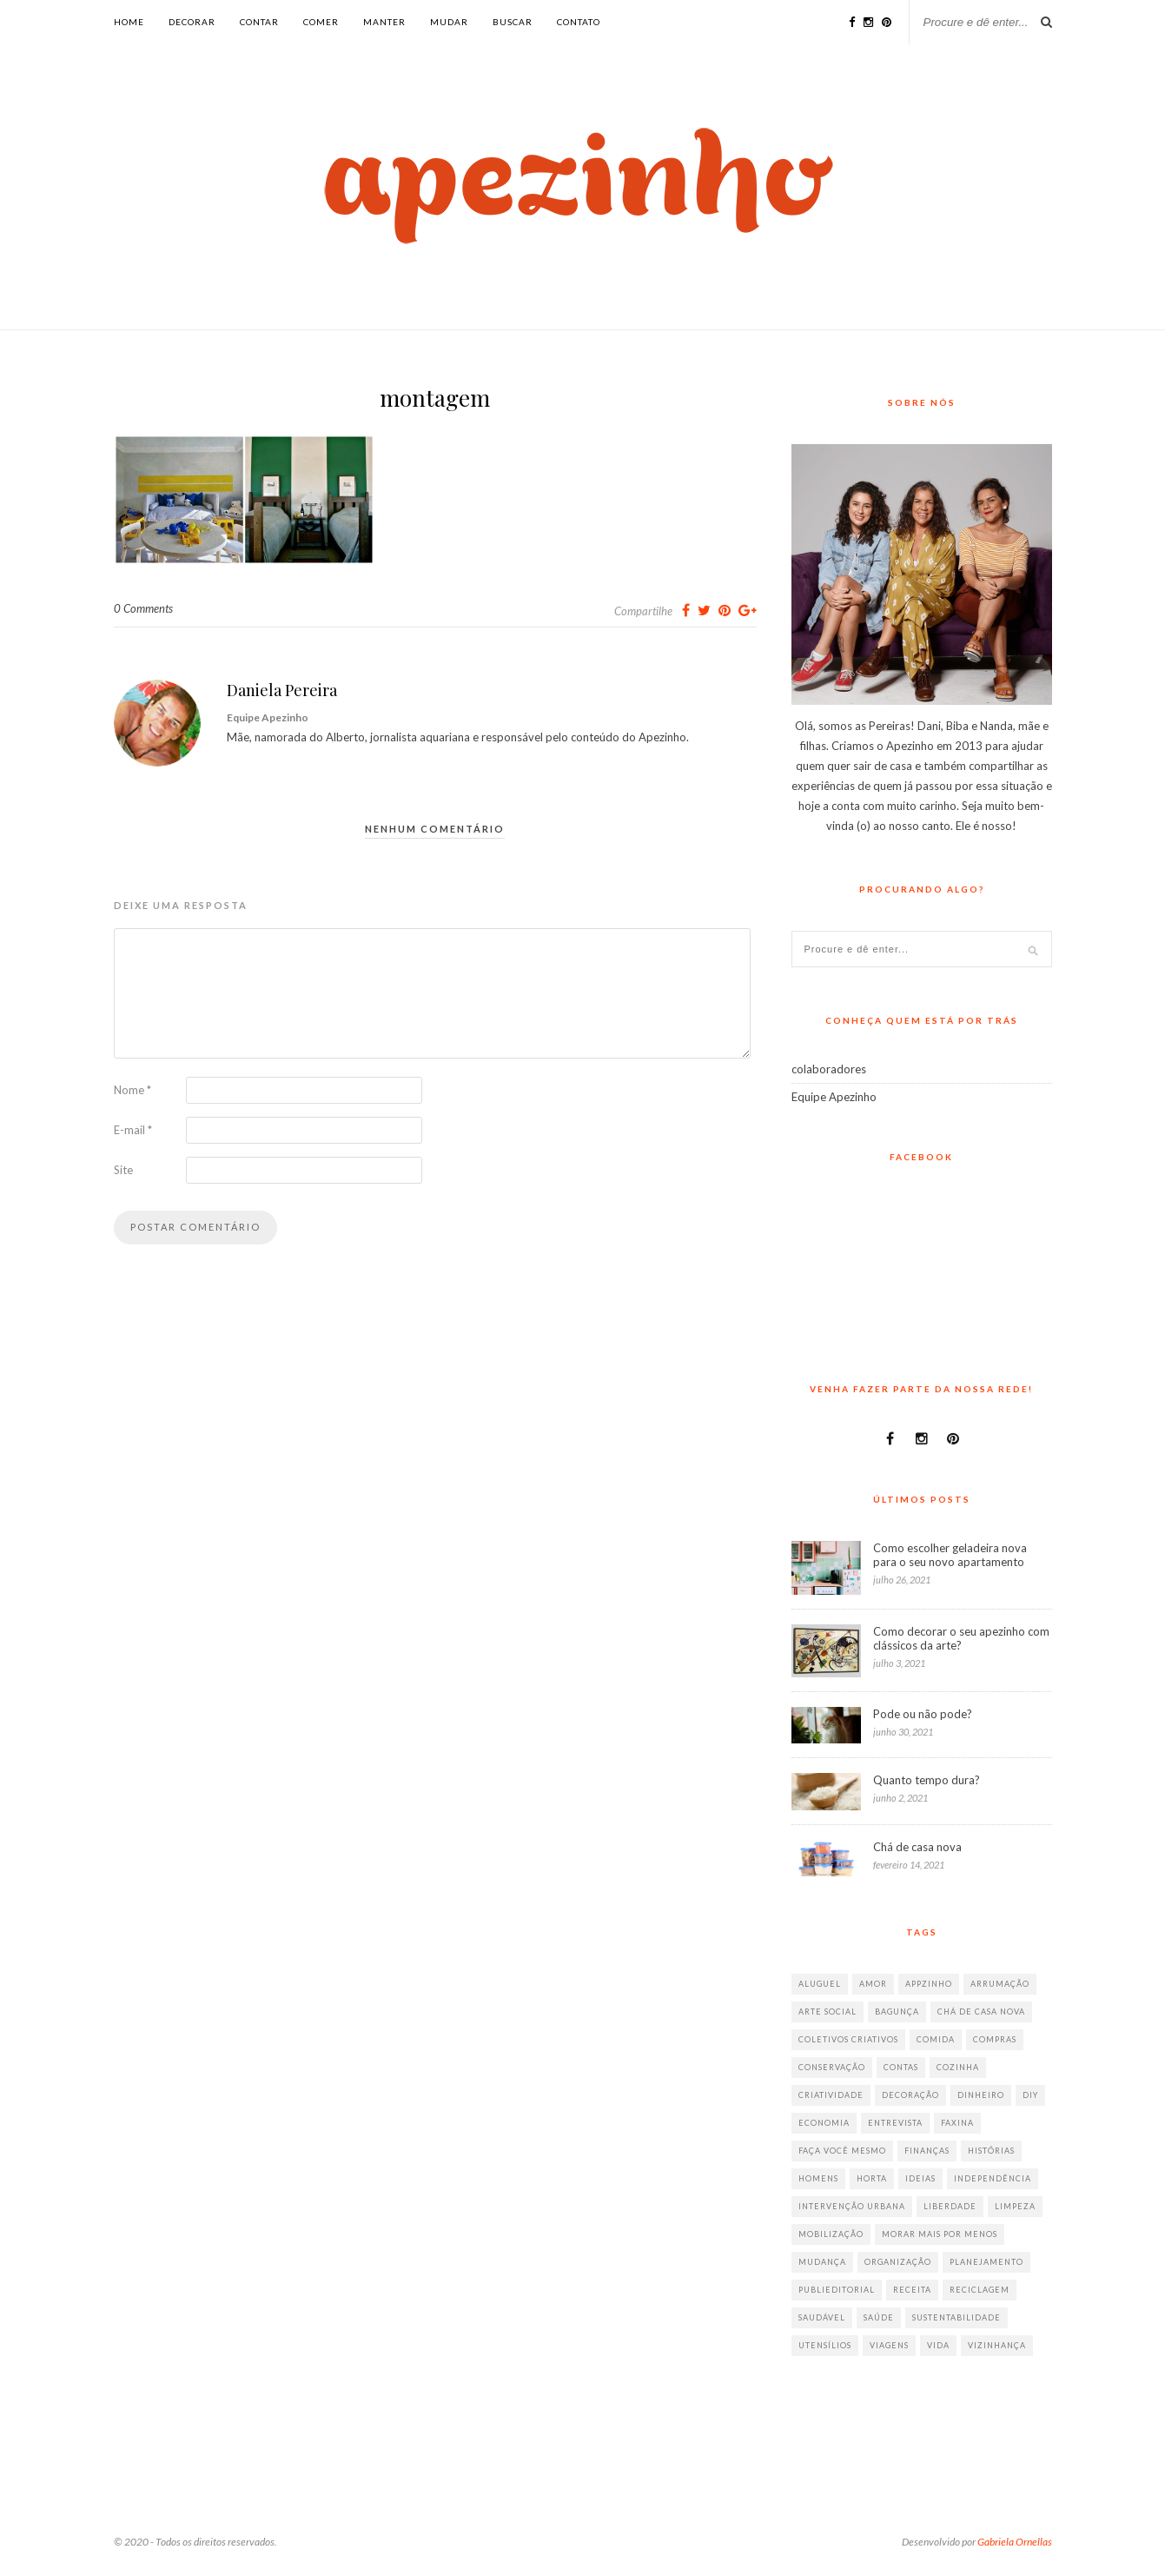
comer (321, 22)
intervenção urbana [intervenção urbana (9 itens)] (851, 2206)
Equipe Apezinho (834, 1097)
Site (123, 1170)
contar (259, 22)
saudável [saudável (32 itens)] (821, 2317)
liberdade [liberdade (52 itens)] (949, 2206)
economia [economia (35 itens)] (824, 2123)
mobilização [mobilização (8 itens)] (831, 2234)
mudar (449, 22)
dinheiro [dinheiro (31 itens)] (980, 2095)
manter (384, 22)
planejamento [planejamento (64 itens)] (986, 2262)
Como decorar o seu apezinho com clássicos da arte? (961, 1638)
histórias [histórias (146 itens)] (991, 2150)
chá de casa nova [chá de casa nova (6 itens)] (981, 2011)
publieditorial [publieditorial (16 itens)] (836, 2289)
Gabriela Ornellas (1014, 2541)
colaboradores (828, 1069)
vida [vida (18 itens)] (938, 2345)
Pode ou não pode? (922, 1714)
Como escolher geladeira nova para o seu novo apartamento (950, 1555)
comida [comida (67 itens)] (936, 2039)
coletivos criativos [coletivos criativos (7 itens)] (848, 2039)
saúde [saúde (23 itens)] (879, 2317)
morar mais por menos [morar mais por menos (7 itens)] (939, 2234)
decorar (192, 22)
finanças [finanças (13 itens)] (927, 2150)
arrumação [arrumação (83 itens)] (999, 1983)
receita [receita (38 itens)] (912, 2289)
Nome (132, 1090)
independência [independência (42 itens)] (992, 2178)
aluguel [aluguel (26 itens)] (819, 1983)
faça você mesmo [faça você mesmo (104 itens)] (842, 2150)
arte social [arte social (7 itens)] (827, 2011)
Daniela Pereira (282, 690)
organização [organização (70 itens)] (897, 2262)
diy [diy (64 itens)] (1030, 2095)
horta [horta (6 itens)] (872, 2178)
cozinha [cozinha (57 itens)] (958, 2067)
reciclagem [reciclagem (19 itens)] (979, 2289)
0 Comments (143, 608)
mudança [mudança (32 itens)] (822, 2262)
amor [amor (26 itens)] (873, 1983)
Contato (578, 22)
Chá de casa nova (917, 1847)
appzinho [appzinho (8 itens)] (928, 1983)
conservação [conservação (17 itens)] (831, 2067)
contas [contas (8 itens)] (901, 2067)
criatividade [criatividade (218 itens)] (831, 2095)
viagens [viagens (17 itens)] (889, 2345)
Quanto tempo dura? (926, 1780)
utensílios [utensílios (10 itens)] (824, 2345)
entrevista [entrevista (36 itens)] (895, 2123)
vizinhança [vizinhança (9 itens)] (997, 2345)
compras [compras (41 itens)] (994, 2039)
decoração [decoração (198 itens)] (910, 2095)
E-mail (133, 1130)
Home (129, 22)
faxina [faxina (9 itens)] (957, 2123)
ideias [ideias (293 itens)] (920, 2178)
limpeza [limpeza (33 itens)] (1015, 2206)
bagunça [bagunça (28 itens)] (897, 2011)
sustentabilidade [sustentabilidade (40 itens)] (956, 2317)
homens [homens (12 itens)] (818, 2178)
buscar (513, 22)
